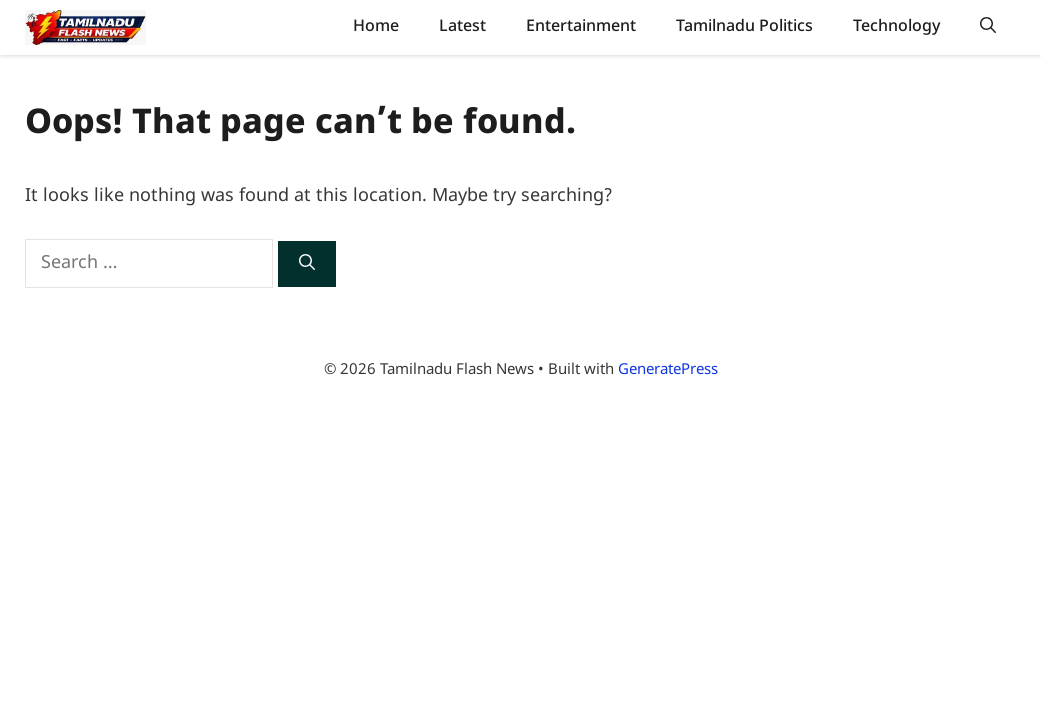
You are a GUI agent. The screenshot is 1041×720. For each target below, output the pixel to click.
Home (376, 27)
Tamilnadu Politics (744, 27)
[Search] (307, 264)
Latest (462, 27)
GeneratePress (668, 370)
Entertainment (581, 27)
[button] (988, 27)
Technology (896, 27)
